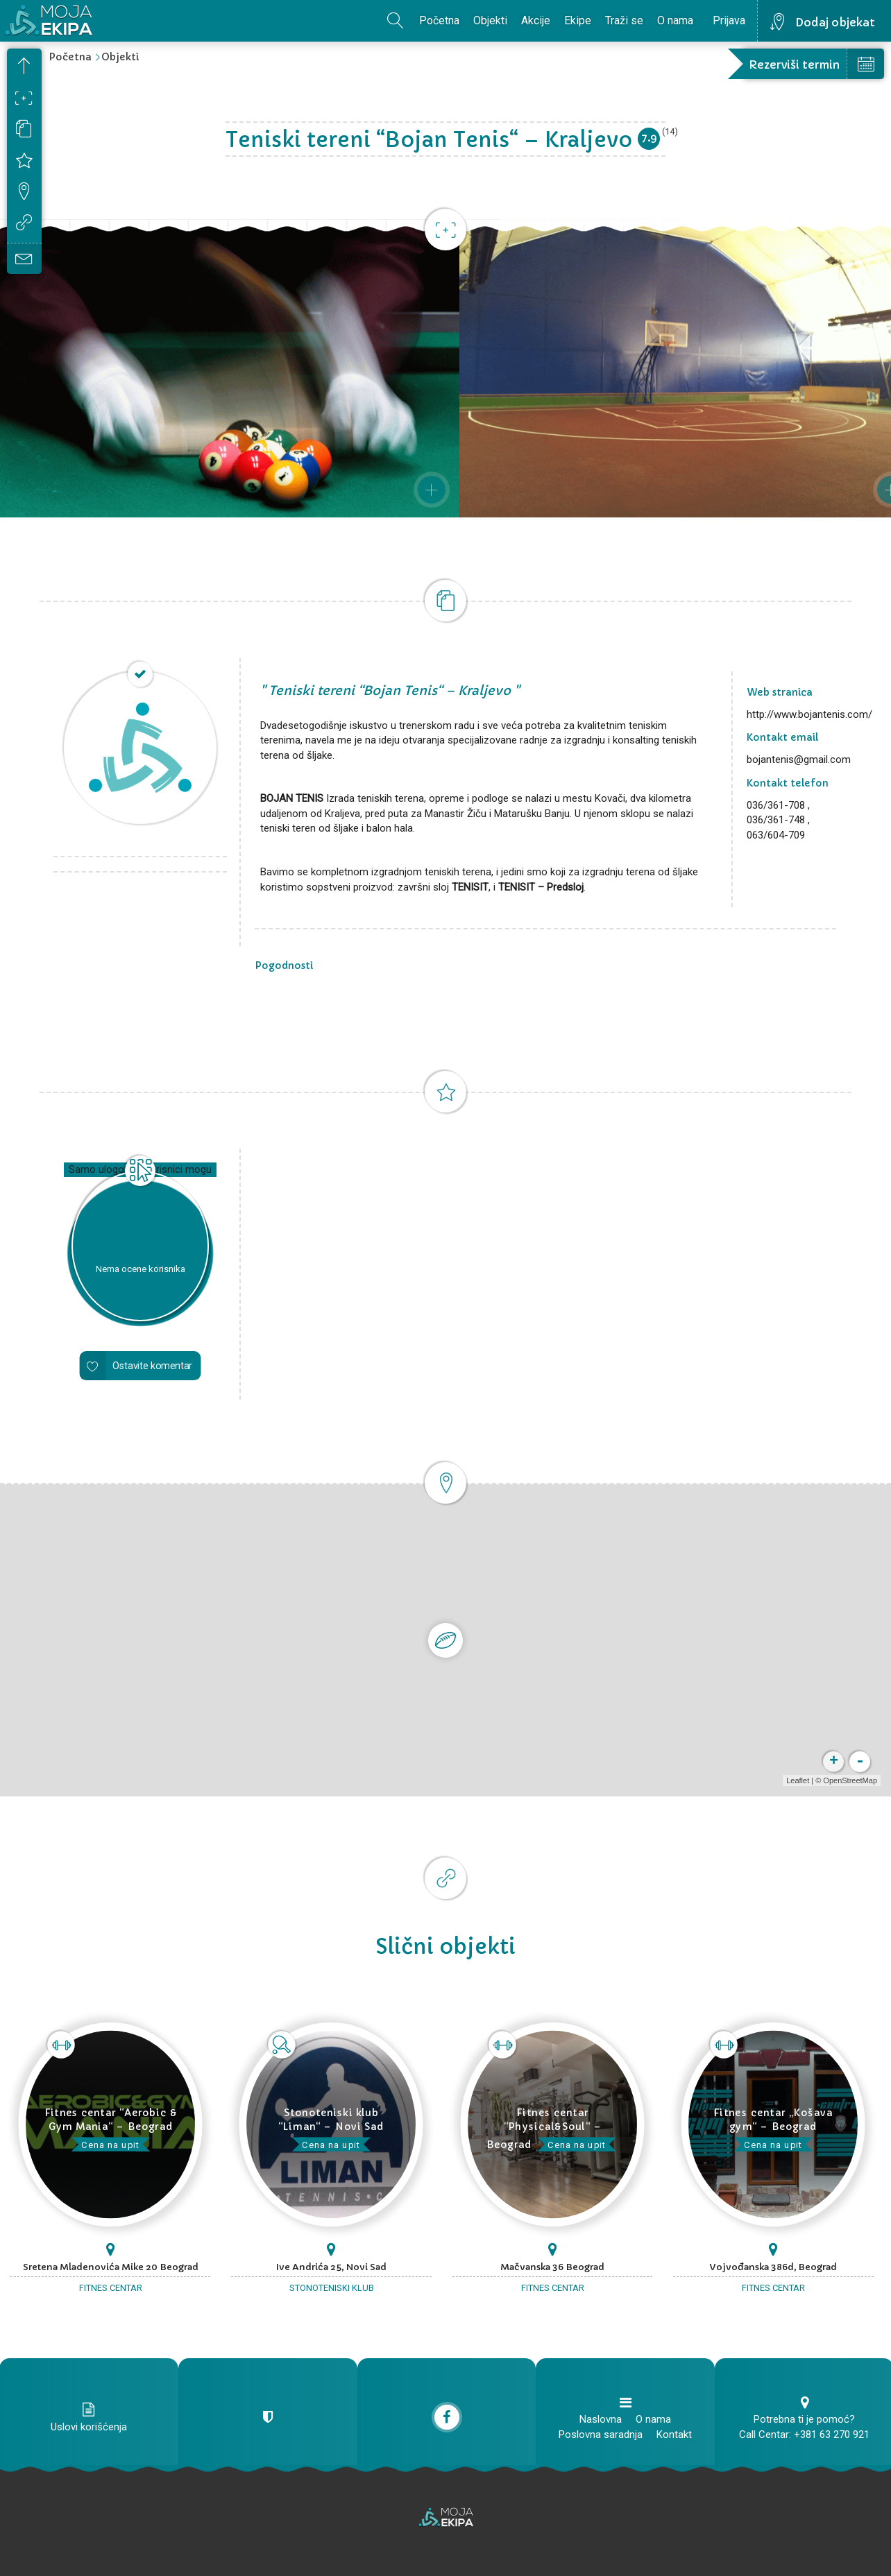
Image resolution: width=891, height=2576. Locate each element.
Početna (439, 20)
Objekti (490, 20)
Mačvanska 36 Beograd (552, 2267)
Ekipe (577, 20)
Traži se (624, 20)
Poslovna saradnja (601, 2434)
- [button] (857, 1761)
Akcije (535, 20)
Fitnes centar (110, 2288)
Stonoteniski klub (331, 2288)
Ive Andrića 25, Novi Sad (331, 2267)
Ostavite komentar (152, 1366)
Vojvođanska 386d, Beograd (773, 2267)
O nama (675, 20)
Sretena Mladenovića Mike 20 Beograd (110, 2267)
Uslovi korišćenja (89, 2427)
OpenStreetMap (847, 1780)
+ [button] (830, 1761)
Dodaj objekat (835, 22)
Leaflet (794, 1780)
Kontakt (674, 2434)
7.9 (649, 137)
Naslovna (600, 2419)
